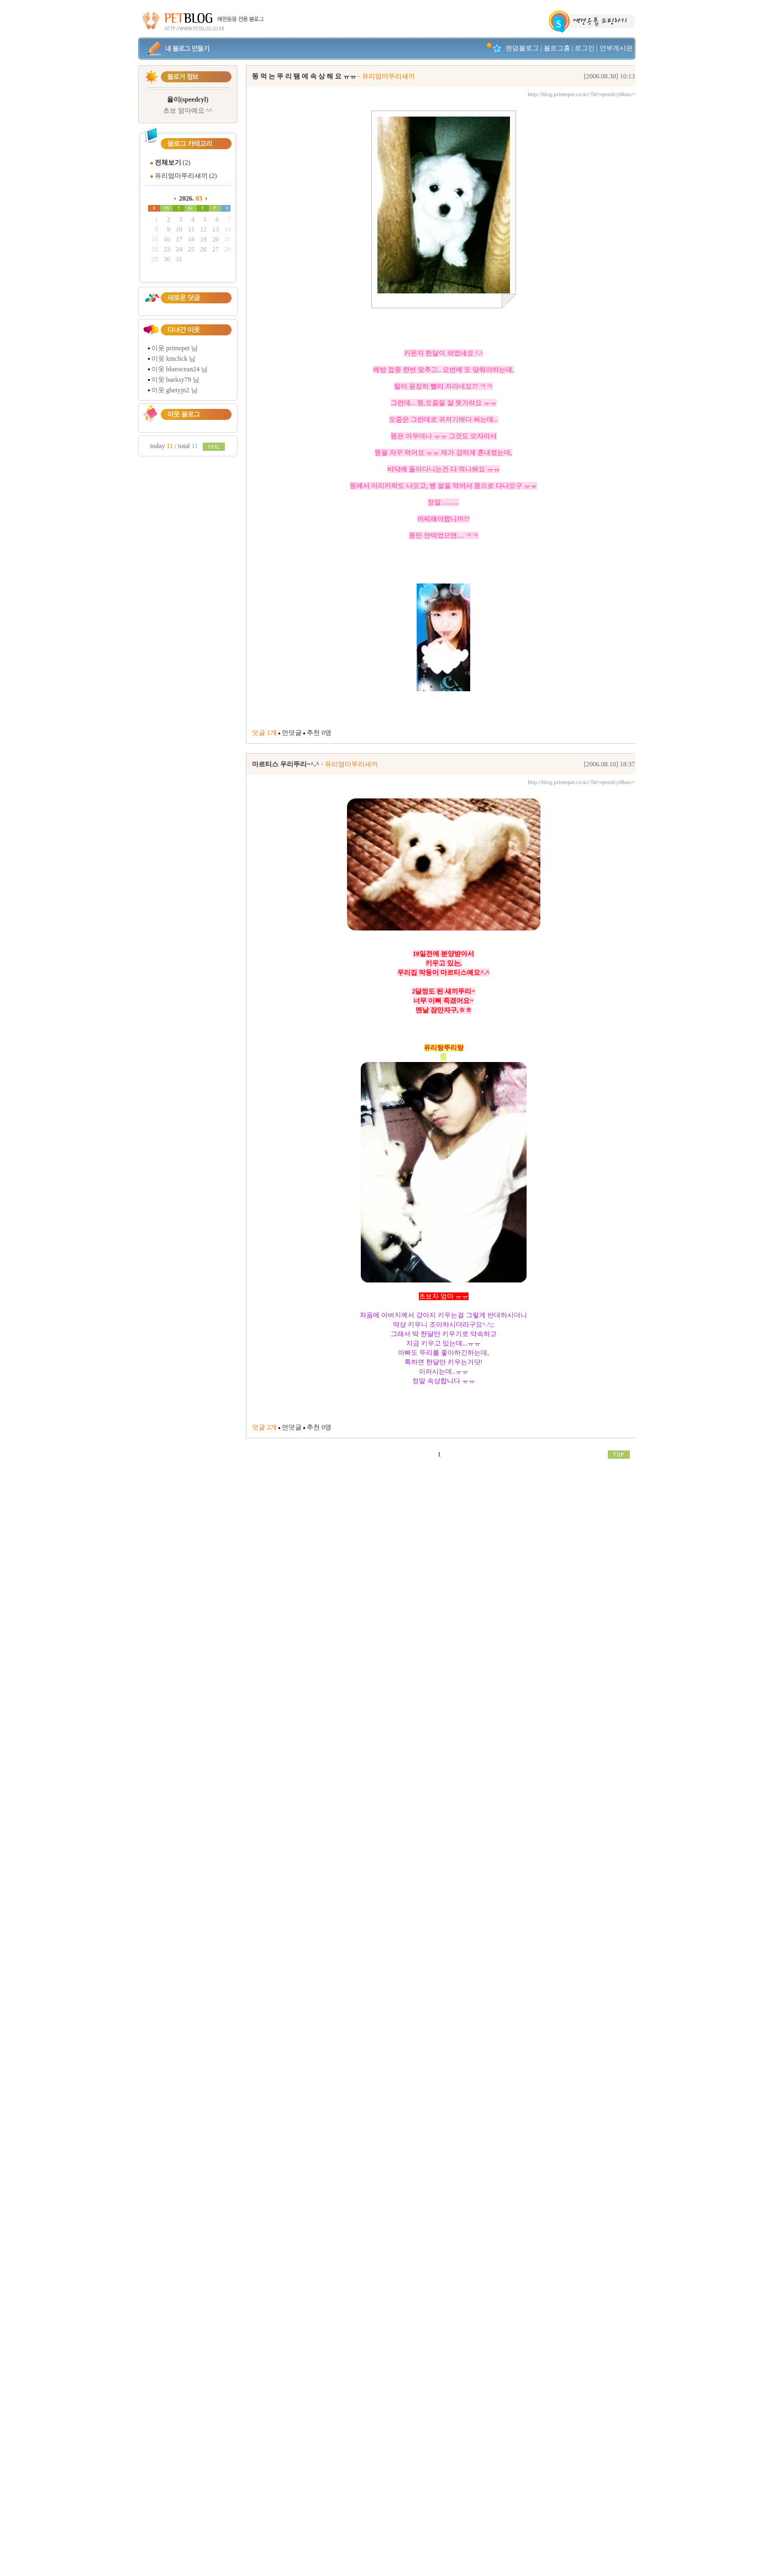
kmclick (177, 358)
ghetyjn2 (178, 390)
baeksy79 (178, 379)
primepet (178, 348)
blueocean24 (183, 369)
